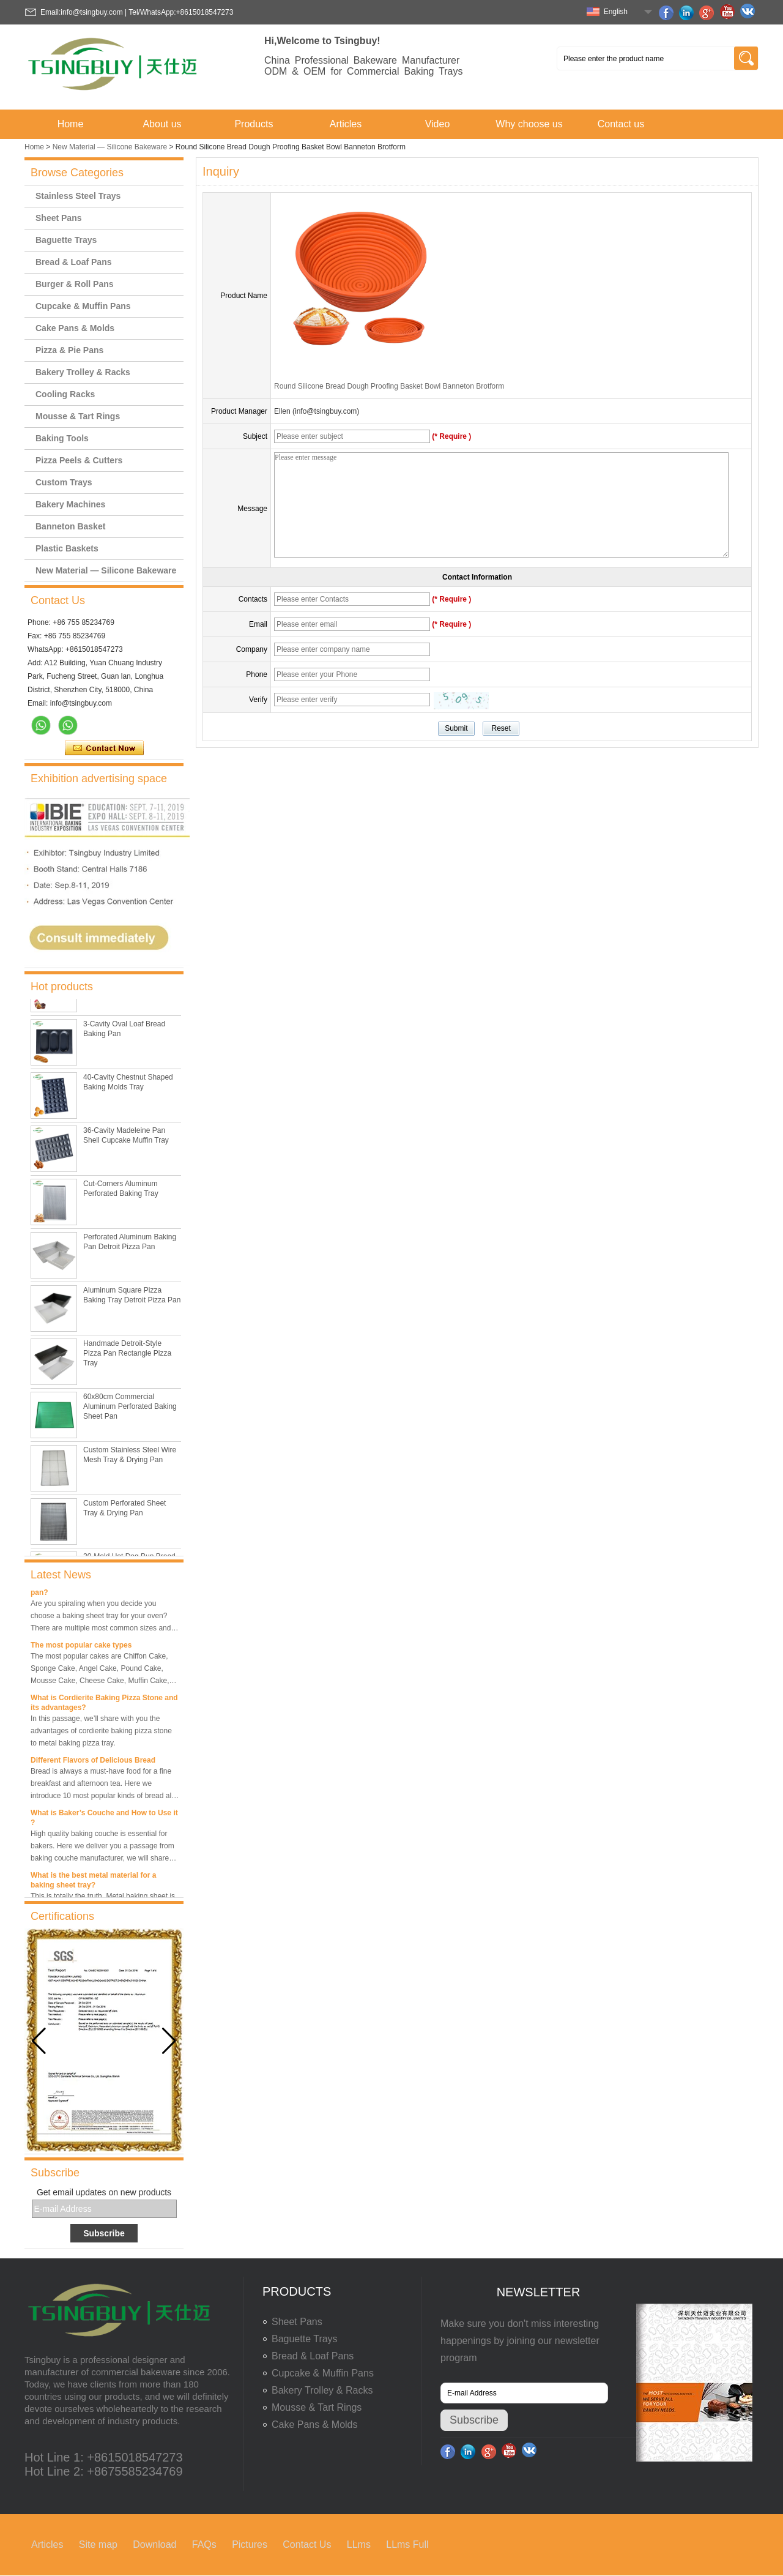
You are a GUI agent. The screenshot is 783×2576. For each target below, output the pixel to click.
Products (253, 124)
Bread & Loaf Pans (73, 262)
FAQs (204, 2544)
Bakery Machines (70, 504)
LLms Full (407, 2544)
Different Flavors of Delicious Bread (93, 1764)
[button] (169, 2041)
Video (437, 124)
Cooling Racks (65, 394)
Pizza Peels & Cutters (78, 460)
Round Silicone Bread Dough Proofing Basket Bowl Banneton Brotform (389, 386)
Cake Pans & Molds (74, 328)
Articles (346, 124)
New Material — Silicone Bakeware (110, 147)
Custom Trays (63, 482)
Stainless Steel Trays (78, 196)
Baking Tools (62, 438)
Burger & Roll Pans (74, 284)
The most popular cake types (81, 1649)
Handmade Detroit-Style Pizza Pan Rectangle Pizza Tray (127, 1356)
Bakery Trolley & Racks (82, 372)
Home (71, 124)
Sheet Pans (58, 218)
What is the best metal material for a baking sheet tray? (93, 1884)
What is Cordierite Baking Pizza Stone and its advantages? (104, 1706)
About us (162, 124)
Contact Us (307, 2544)
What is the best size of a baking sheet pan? (98, 1591)
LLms (359, 2544)
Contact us (621, 124)
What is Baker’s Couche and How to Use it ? (104, 1821)
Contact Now (104, 748)
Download (154, 2544)
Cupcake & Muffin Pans (83, 306)
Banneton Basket (70, 526)
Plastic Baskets (66, 548)
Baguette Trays (66, 240)
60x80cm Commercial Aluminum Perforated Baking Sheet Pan (130, 1409)
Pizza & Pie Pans (69, 350)
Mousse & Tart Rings (77, 416)
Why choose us (528, 124)
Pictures (249, 2544)
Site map (98, 2544)
